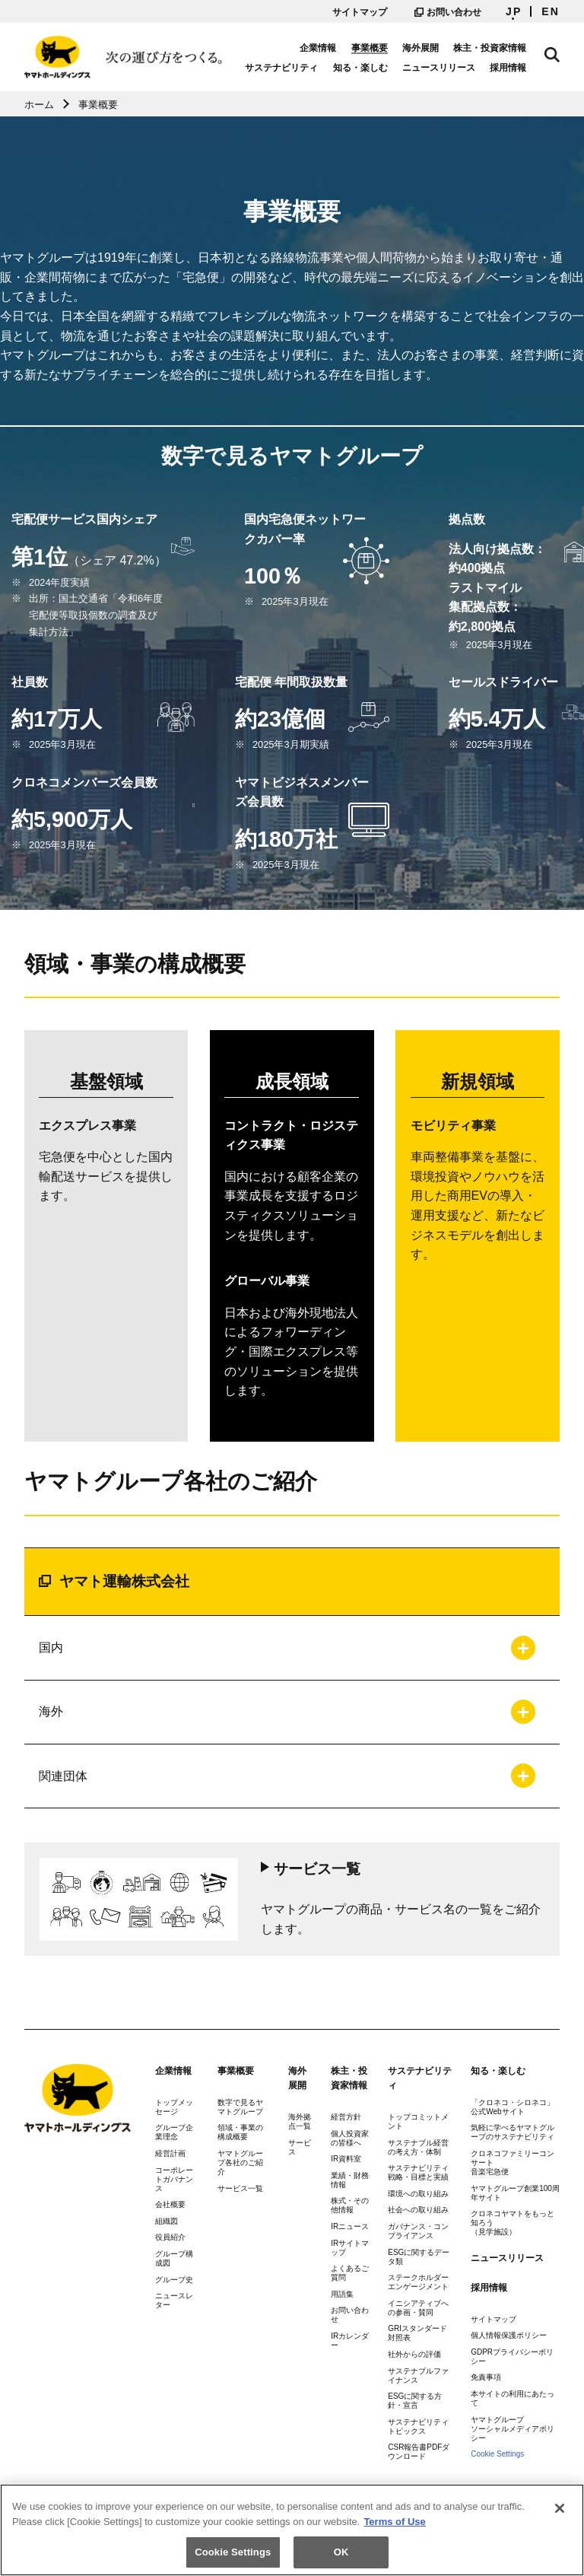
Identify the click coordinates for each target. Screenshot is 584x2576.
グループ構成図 (174, 2258)
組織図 (166, 2221)
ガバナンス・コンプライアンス (418, 2231)
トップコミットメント (418, 2121)
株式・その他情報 (350, 2205)
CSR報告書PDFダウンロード (418, 2451)
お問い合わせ (447, 12)
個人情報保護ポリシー (509, 2335)
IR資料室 (346, 2159)
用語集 (342, 2294)
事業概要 (369, 48)
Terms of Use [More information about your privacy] (394, 2526)
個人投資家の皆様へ (350, 2138)
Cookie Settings (497, 2454)
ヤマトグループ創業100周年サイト (515, 2193)
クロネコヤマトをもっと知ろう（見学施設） (512, 2222)
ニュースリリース (438, 67)
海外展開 (420, 47)
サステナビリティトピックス (418, 2426)
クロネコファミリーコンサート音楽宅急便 (512, 2162)
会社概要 (170, 2204)
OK (341, 2557)
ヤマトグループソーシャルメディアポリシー (512, 2428)
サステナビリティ (281, 67)
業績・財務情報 (350, 2180)
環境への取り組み (418, 2194)
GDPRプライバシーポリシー (512, 2356)
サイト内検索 (552, 54)
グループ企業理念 (174, 2132)
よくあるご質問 (350, 2273)
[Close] (559, 2513)
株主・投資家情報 (489, 47)
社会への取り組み (418, 2210)
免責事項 (486, 2377)
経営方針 (346, 2117)
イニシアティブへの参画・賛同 (418, 2308)
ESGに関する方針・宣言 (415, 2400)
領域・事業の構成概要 (240, 2132)
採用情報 (508, 67)
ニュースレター (174, 2300)
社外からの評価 (414, 2354)
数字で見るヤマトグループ (240, 2107)
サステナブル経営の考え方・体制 (418, 2147)
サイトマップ (359, 12)
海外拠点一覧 (299, 2121)
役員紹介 (170, 2237)
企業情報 (318, 47)
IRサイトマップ (350, 2247)
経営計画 (170, 2153)
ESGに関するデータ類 (418, 2257)
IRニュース (350, 2226)
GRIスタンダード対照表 (417, 2333)
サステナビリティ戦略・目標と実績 (418, 2172)
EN (550, 11)
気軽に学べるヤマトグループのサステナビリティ (512, 2132)
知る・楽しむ (360, 67)
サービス (299, 2147)
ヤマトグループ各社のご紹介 (240, 2162)
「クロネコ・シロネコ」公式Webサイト (512, 2107)
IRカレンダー (350, 2340)
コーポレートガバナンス (174, 2179)
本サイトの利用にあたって (512, 2398)
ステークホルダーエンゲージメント (418, 2282)
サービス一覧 (240, 2188)
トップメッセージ (174, 2107)
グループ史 (174, 2279)
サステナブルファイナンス (418, 2375)
